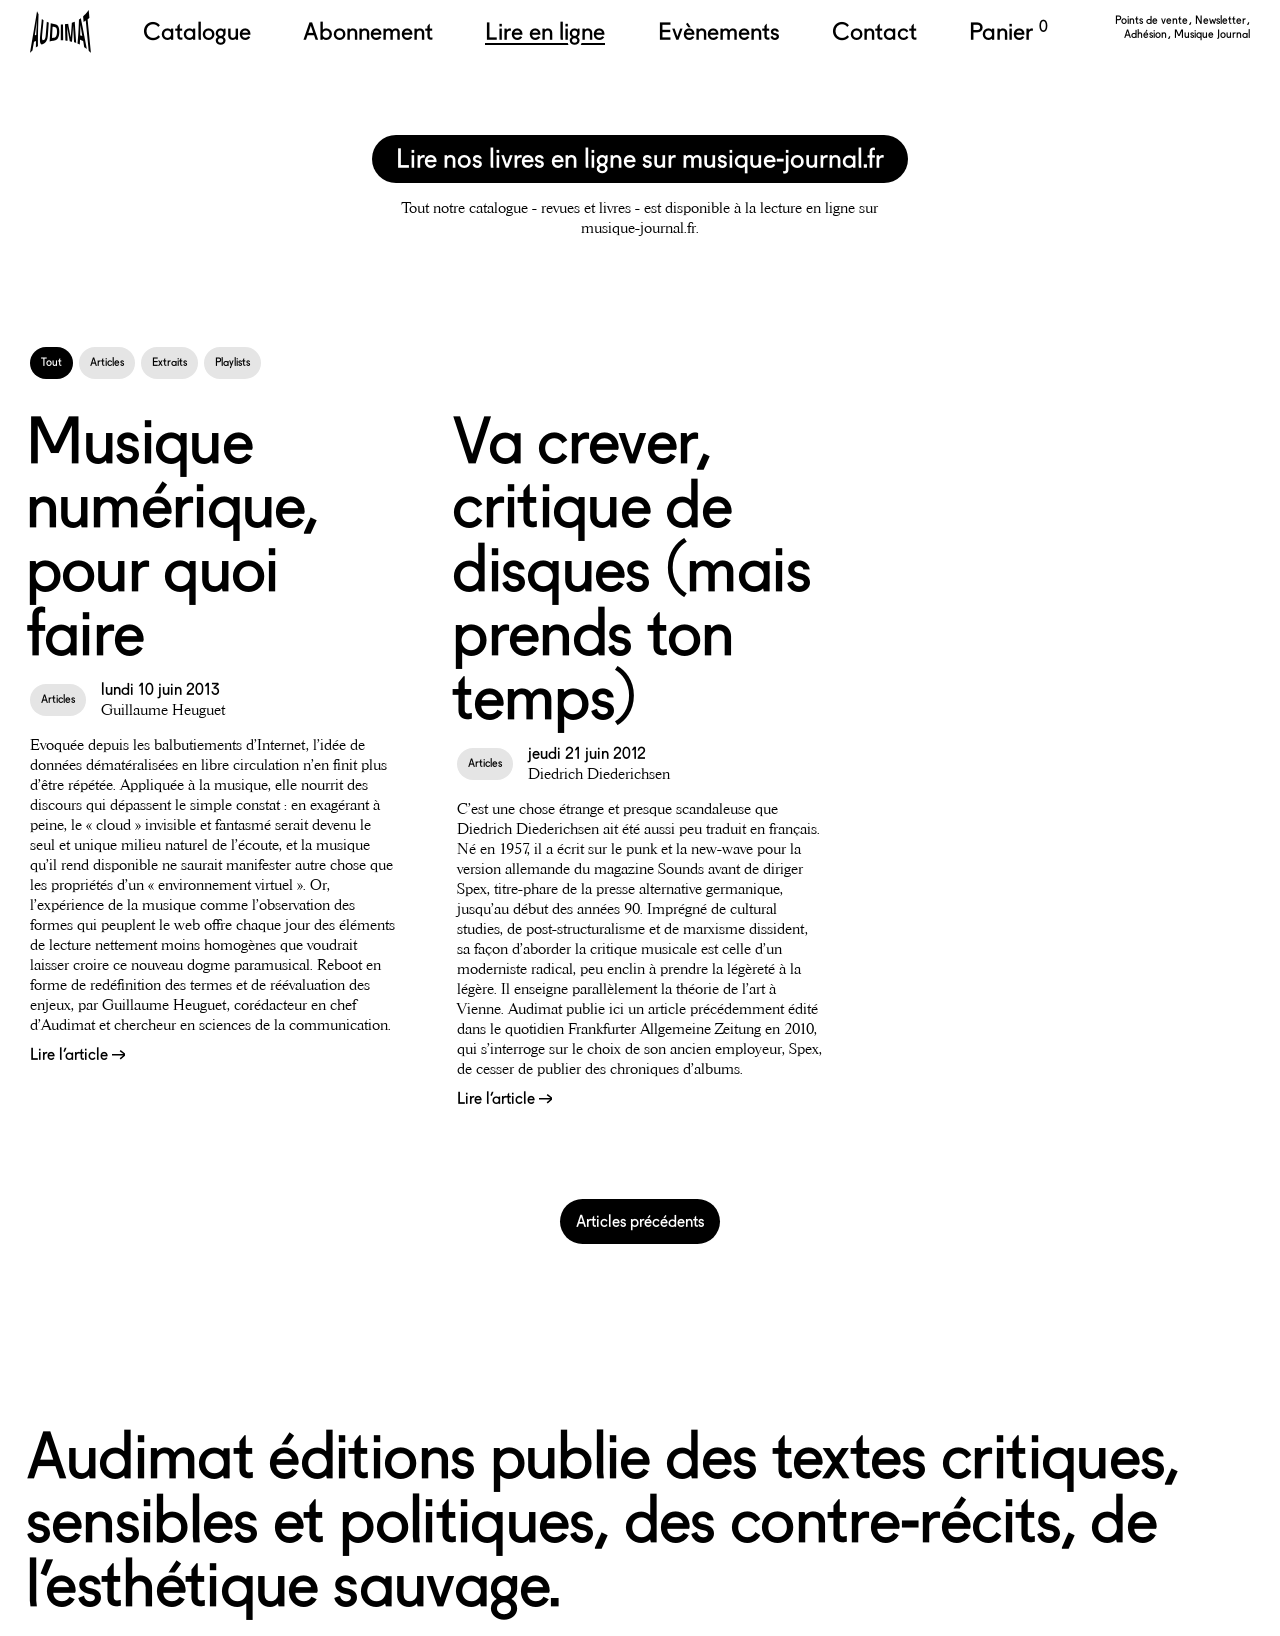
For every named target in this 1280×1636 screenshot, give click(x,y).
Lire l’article (77, 1054)
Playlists (232, 362)
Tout (51, 362)
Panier (1008, 31)
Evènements (719, 31)
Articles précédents (640, 1221)
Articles (107, 362)
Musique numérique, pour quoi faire (172, 536)
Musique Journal (1212, 34)
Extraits (169, 362)
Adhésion (1147, 34)
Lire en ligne (545, 31)
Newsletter (1222, 20)
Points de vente (1153, 20)
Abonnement (368, 31)
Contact (874, 31)
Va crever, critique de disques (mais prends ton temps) (631, 568)
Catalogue (197, 31)
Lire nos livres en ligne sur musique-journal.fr (640, 158)
